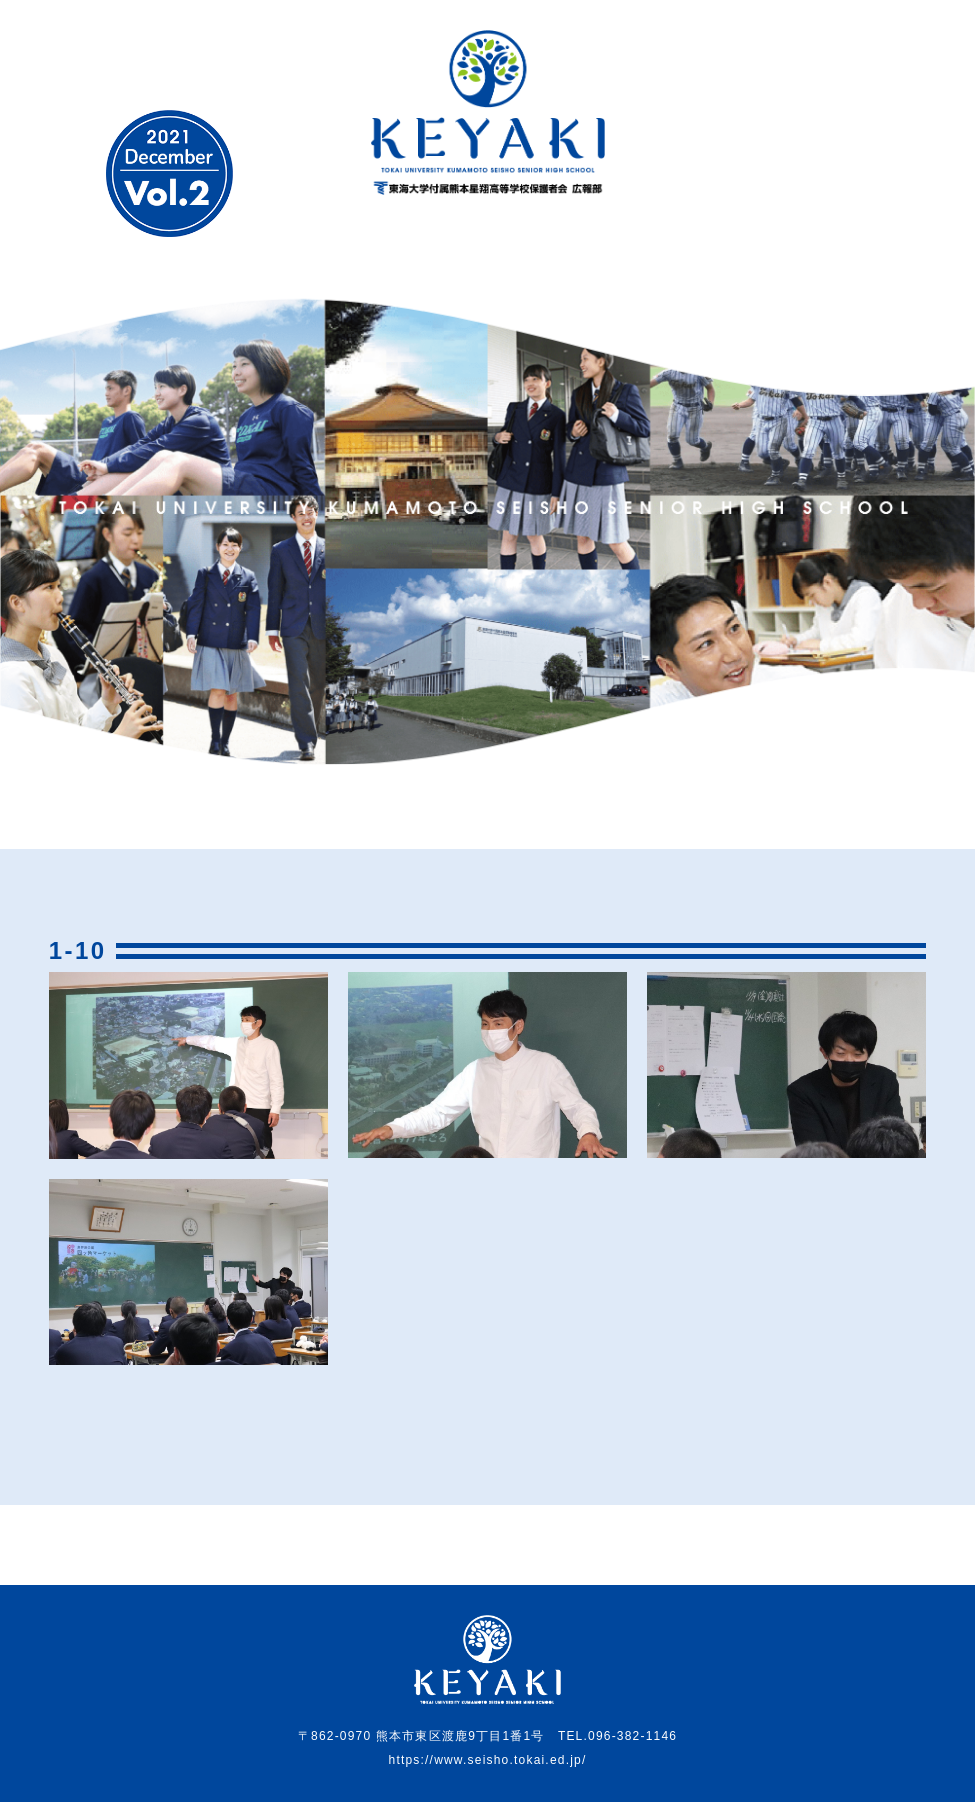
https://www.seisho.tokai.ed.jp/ (488, 1760)
